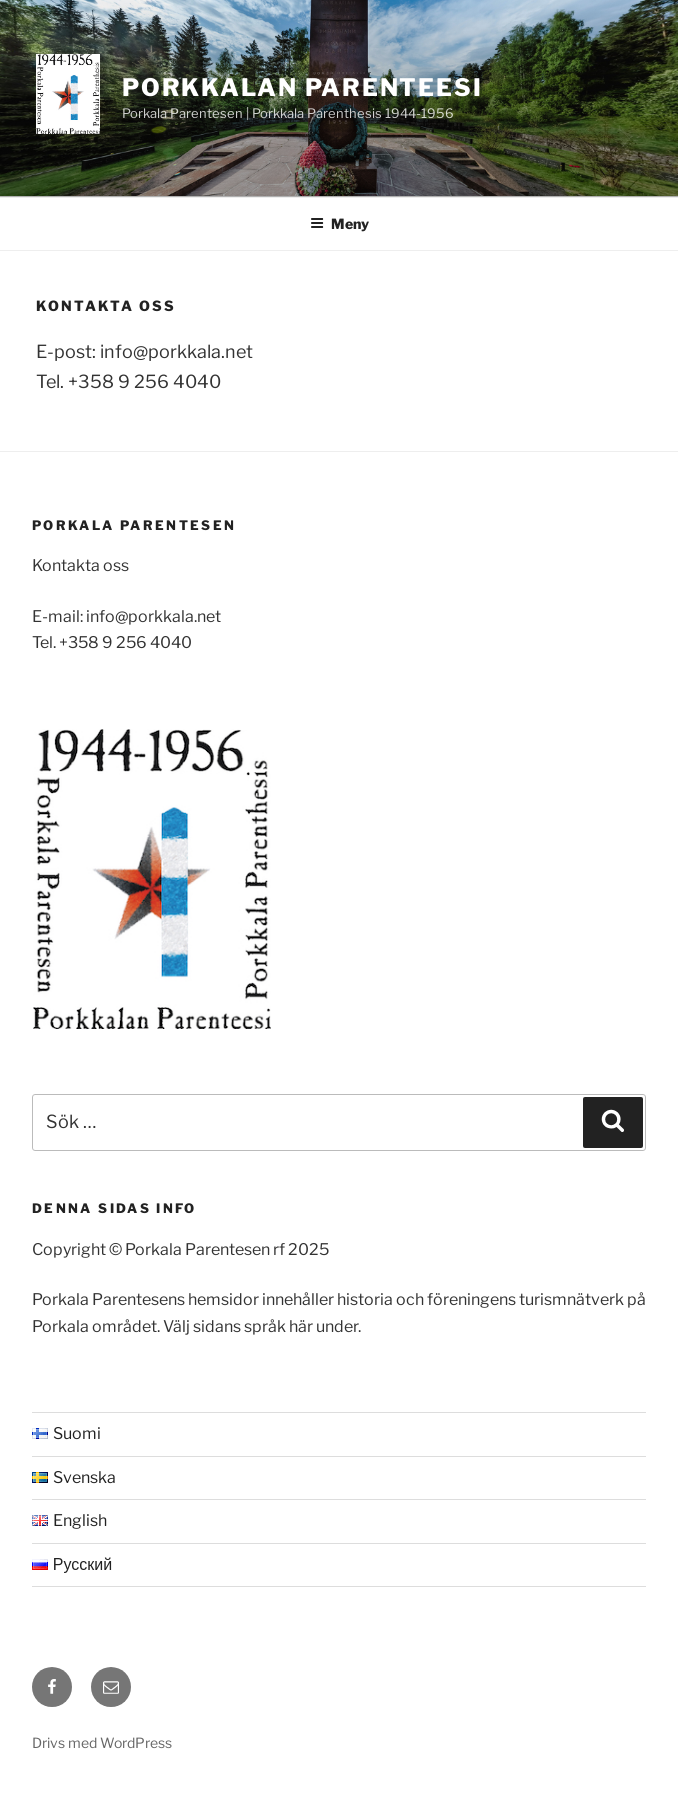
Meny (339, 223)
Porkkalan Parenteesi (302, 87)
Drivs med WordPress (102, 1742)
